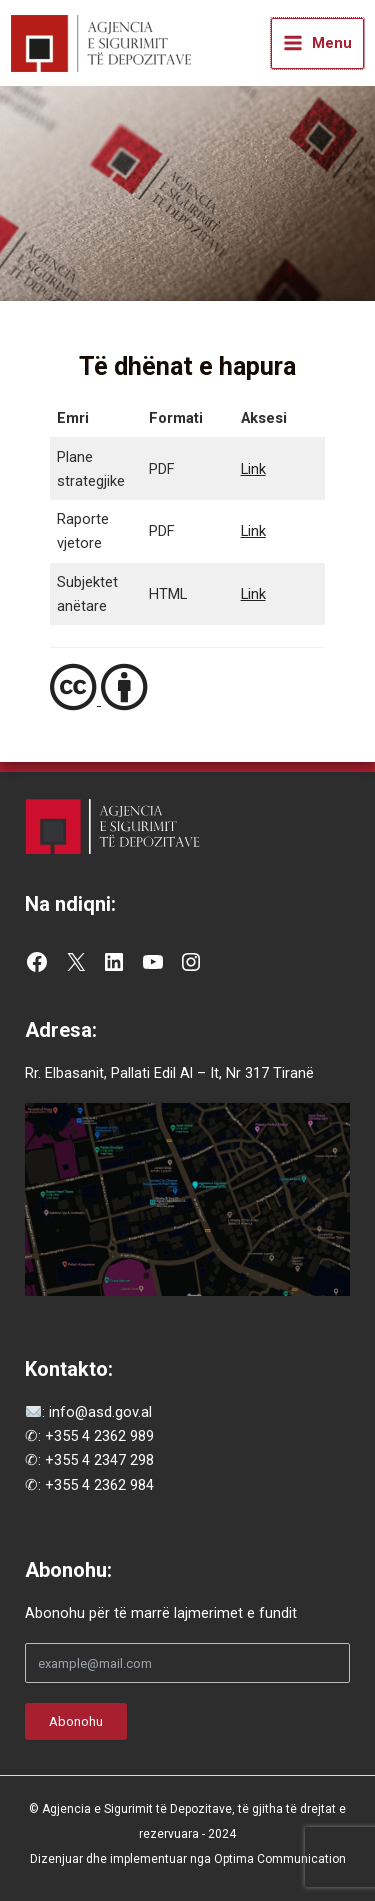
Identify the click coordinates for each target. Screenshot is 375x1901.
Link (253, 469)
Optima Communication (280, 1859)
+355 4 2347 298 (99, 1460)
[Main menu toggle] (317, 43)
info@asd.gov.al (98, 1412)
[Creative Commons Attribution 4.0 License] (187, 687)
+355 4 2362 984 (99, 1485)
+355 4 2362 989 (99, 1436)
